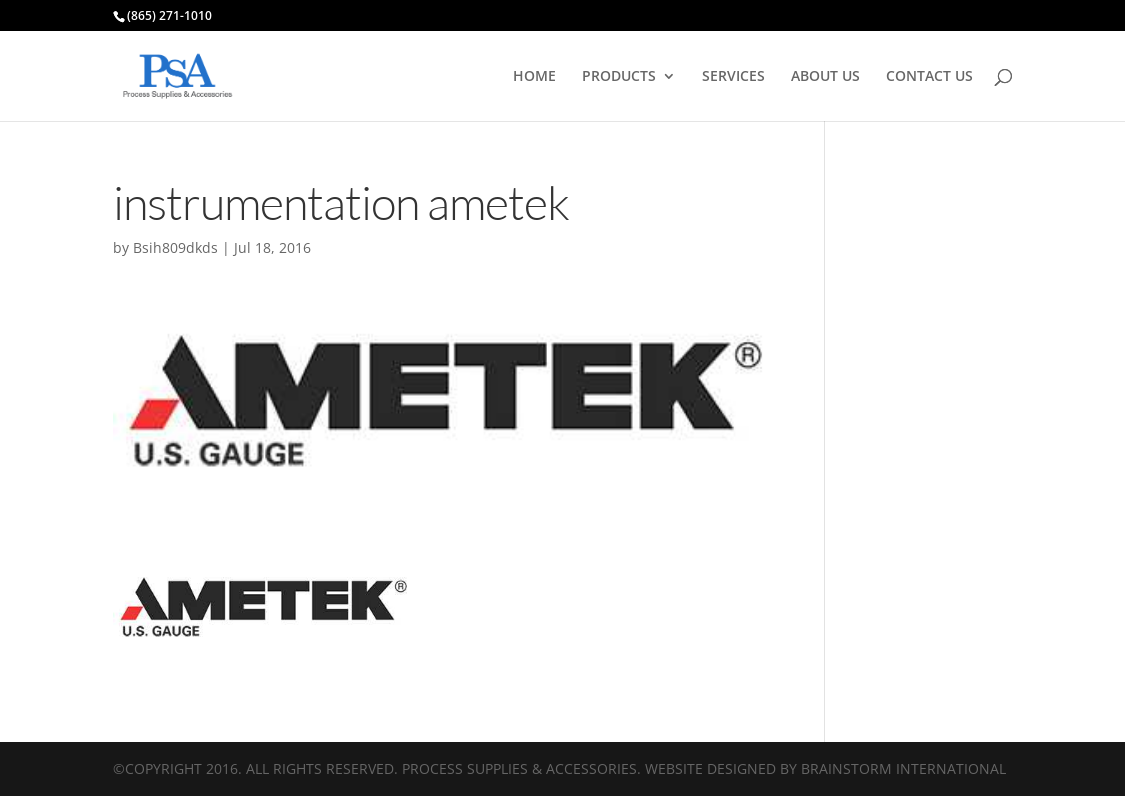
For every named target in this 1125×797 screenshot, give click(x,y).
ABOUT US (825, 77)
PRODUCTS (619, 77)
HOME (534, 77)
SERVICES (733, 77)
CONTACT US (929, 77)
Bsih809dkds (175, 247)
